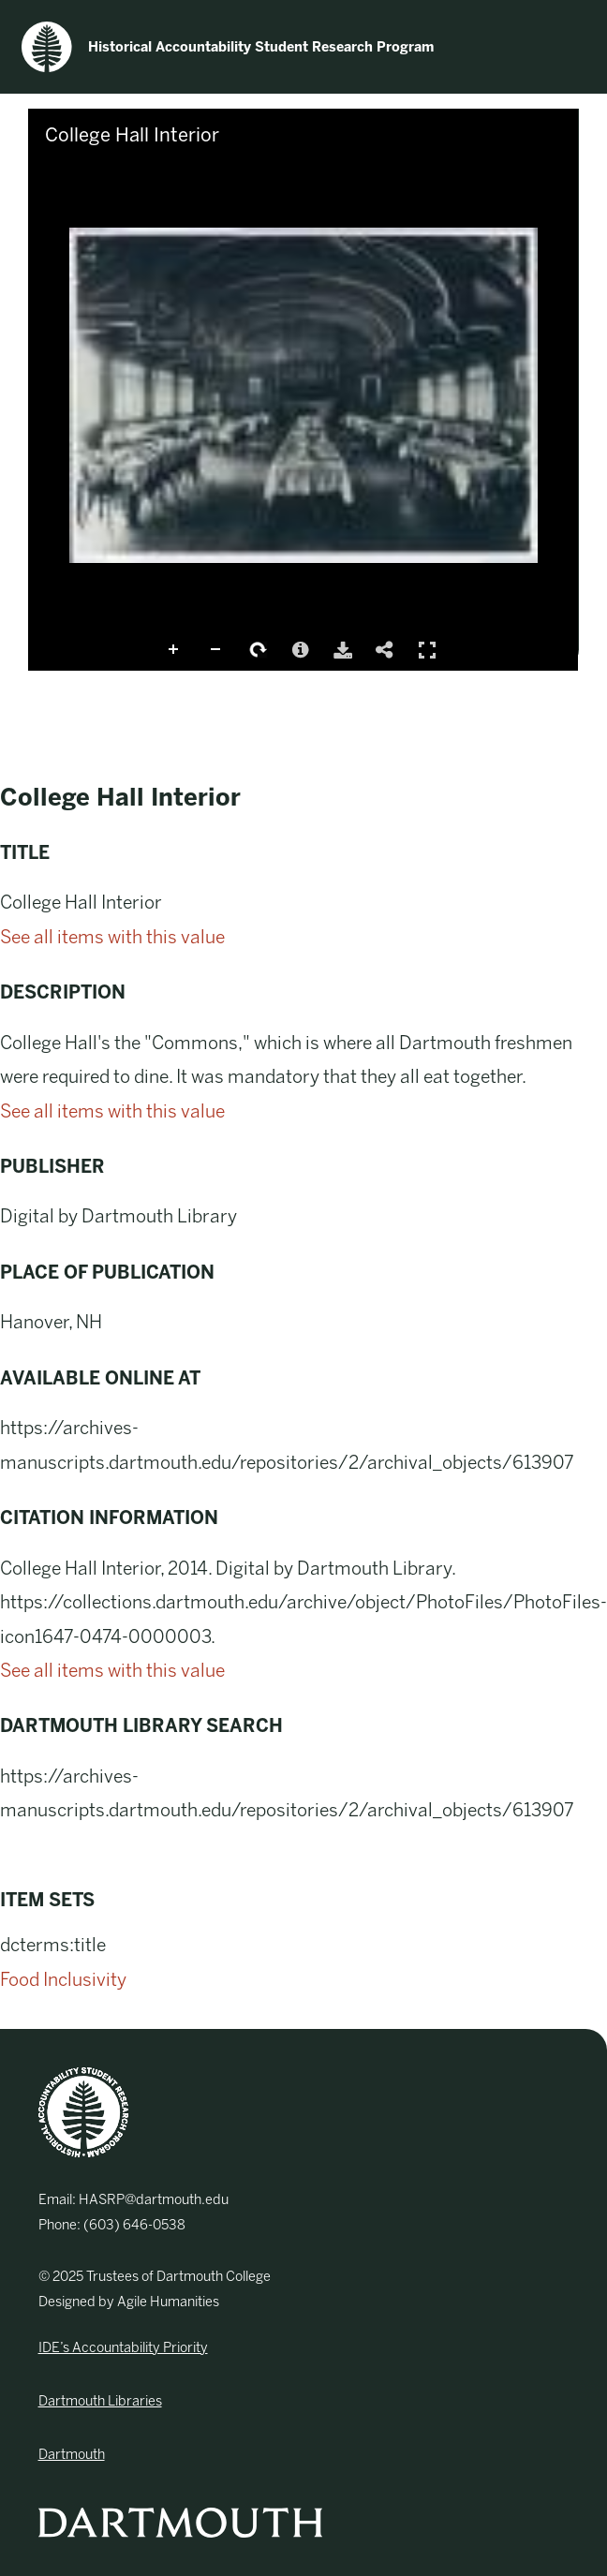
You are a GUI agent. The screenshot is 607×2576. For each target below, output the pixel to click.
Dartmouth (71, 2454)
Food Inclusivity (63, 1980)
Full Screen (427, 649)
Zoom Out (216, 650)
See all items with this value (112, 937)
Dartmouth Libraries (100, 2400)
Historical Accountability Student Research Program (228, 47)
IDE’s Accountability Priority (123, 2347)
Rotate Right (258, 650)
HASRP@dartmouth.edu (154, 2199)
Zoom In (174, 650)
